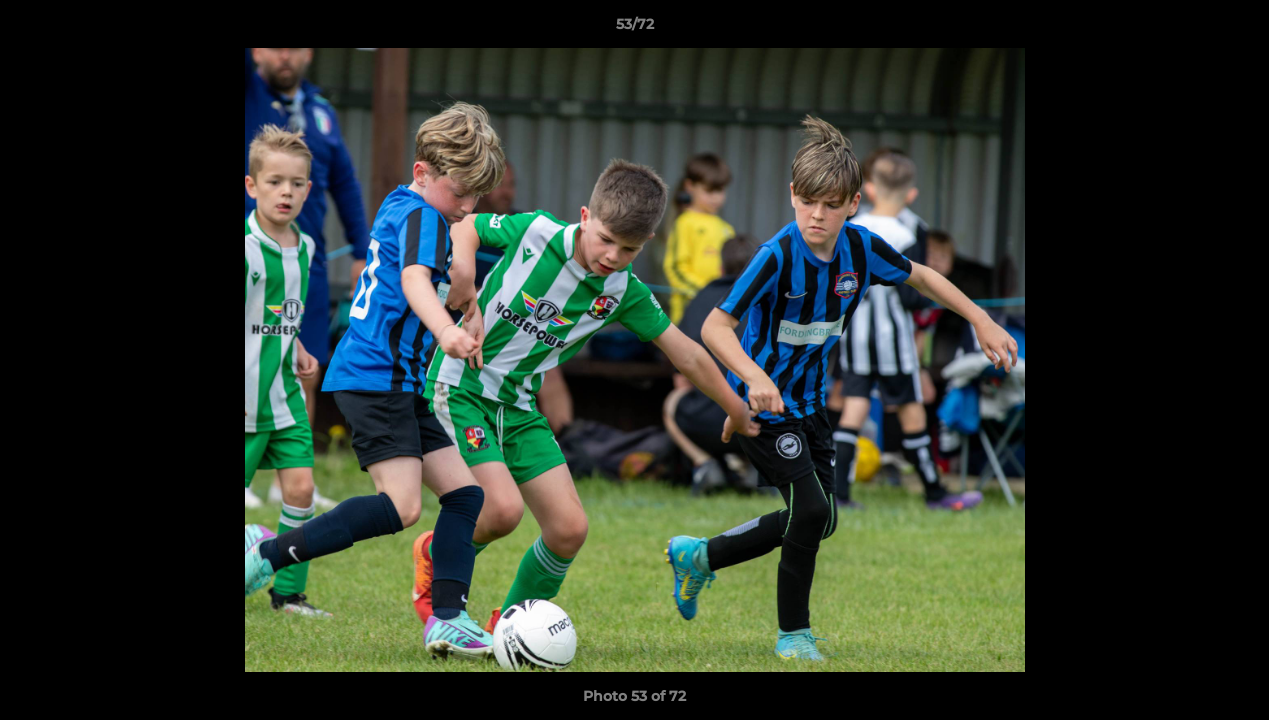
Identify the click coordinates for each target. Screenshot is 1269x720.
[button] (1233, 29)
